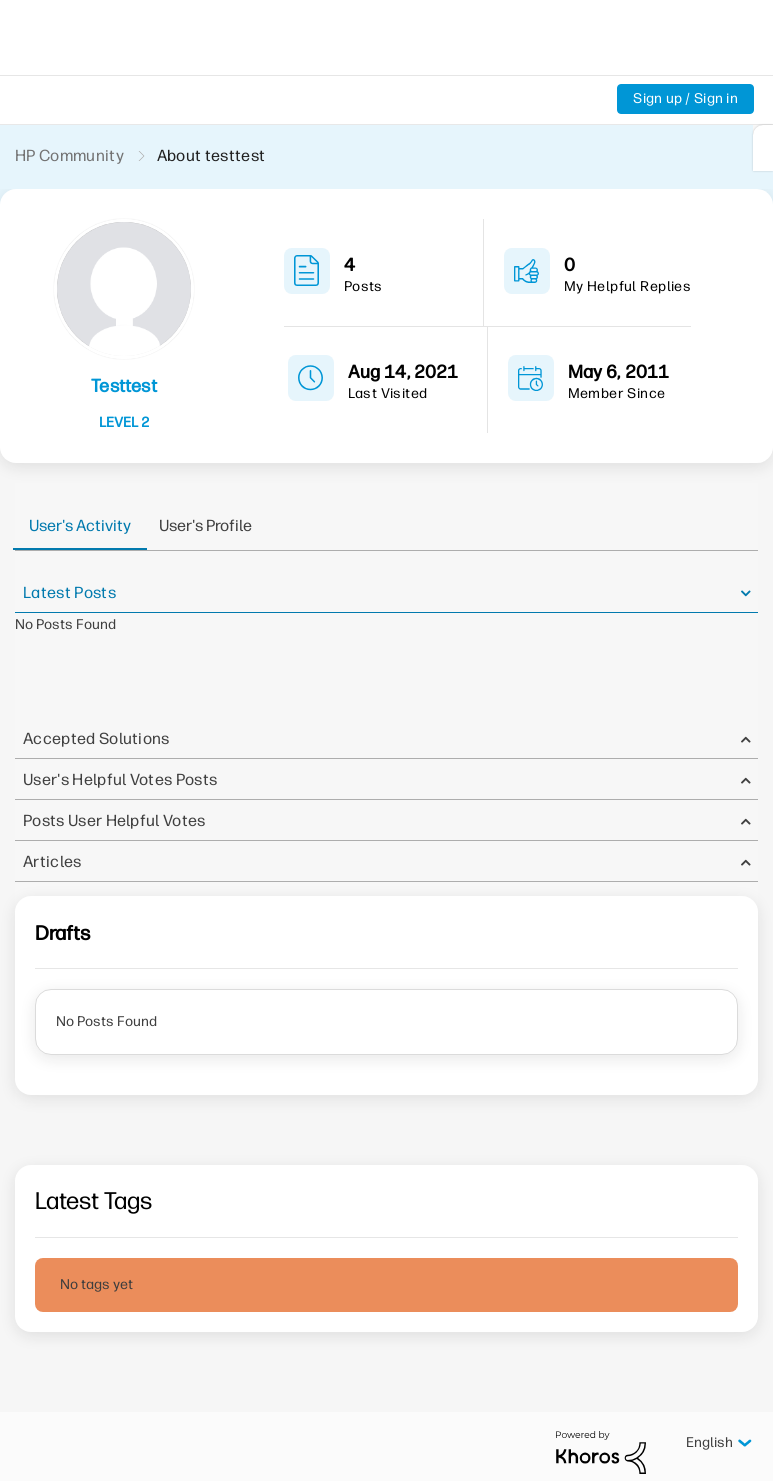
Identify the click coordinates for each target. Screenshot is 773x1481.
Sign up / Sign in (685, 98)
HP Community (69, 155)
